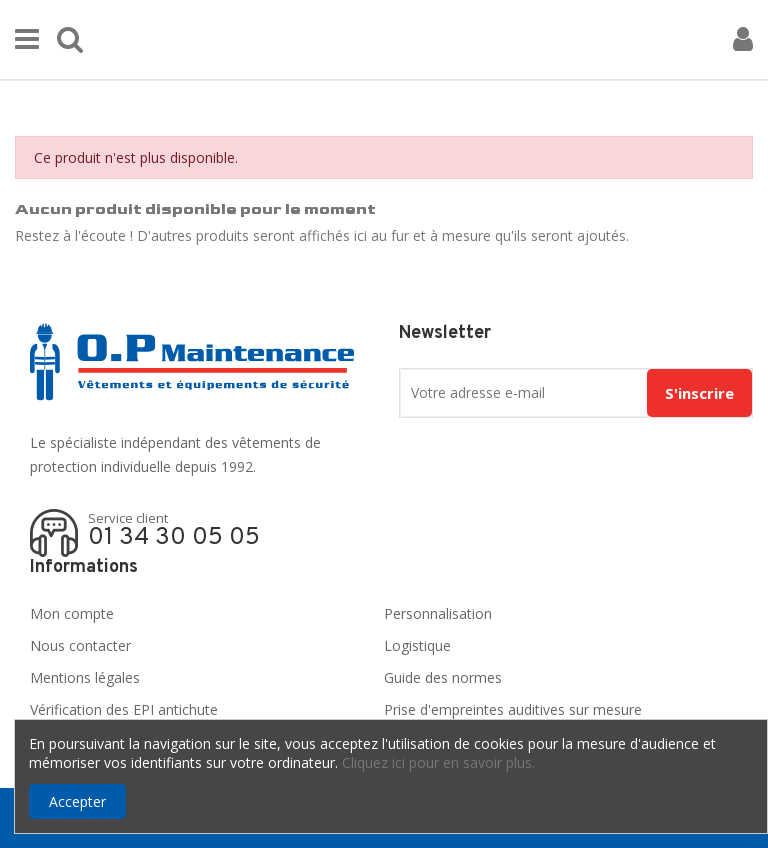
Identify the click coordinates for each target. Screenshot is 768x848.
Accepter (77, 801)
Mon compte (72, 613)
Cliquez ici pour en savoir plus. (438, 762)
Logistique (417, 645)
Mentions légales (85, 677)
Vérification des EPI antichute (124, 709)
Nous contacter (80, 645)
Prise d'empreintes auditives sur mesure (513, 709)
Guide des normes (443, 677)
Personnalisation (438, 613)
